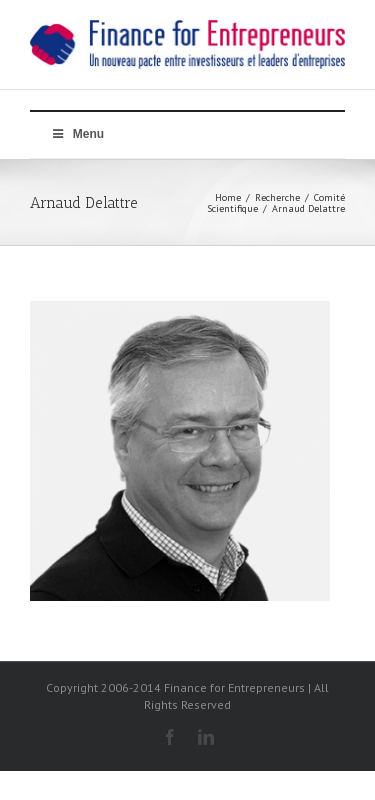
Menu (77, 134)
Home (228, 197)
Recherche (277, 197)
